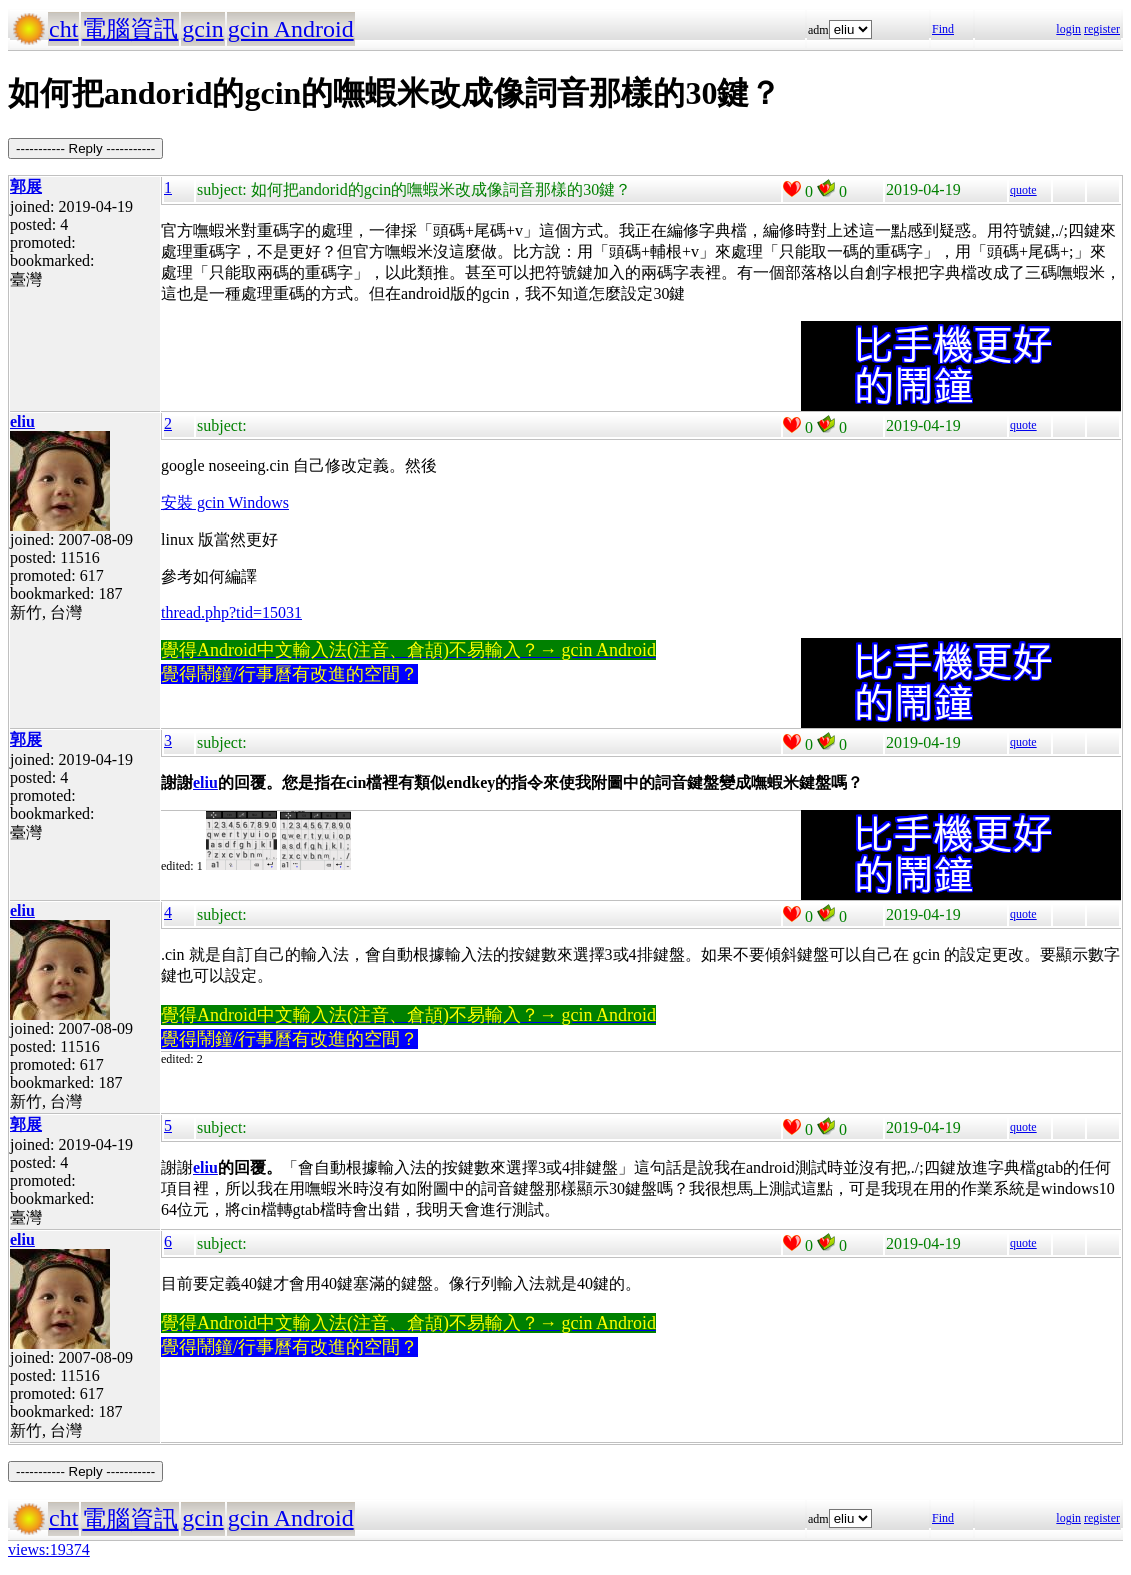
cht (63, 29)
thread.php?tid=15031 (231, 612)
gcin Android (291, 29)
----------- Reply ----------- (85, 148)
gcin (202, 29)
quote (1023, 190)
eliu (205, 782)
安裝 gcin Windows (225, 502)
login (1068, 29)
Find (943, 29)
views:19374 (49, 1549)
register (1102, 29)
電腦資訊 (130, 29)
